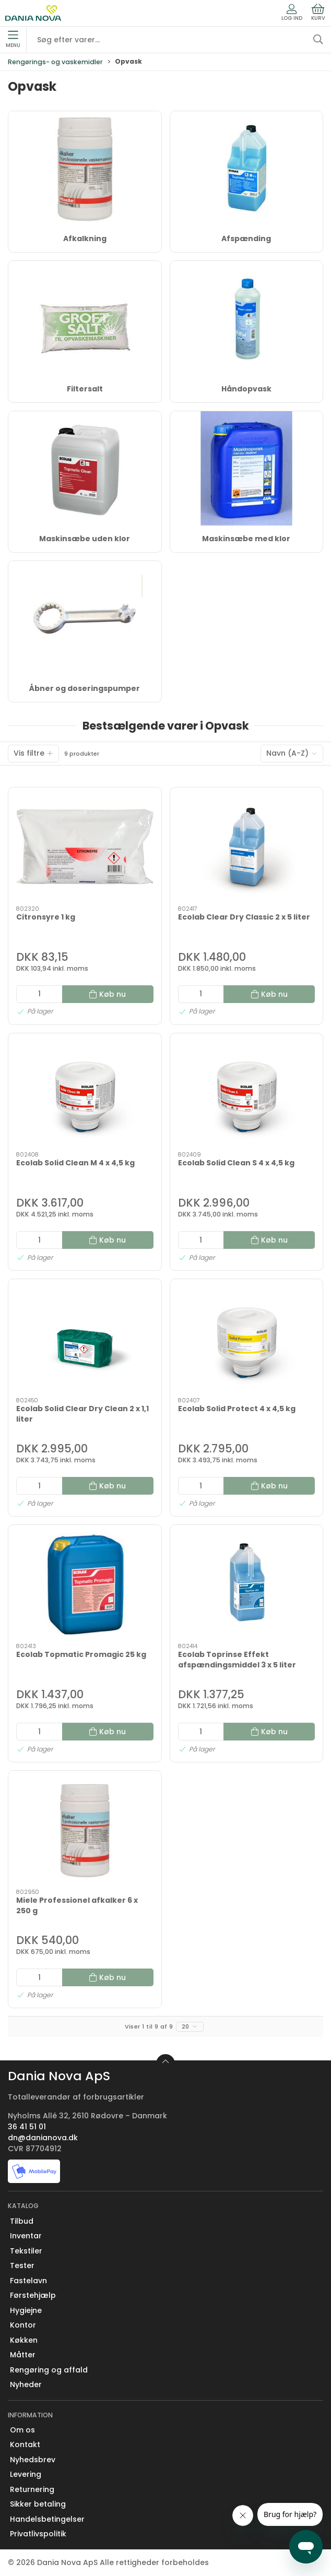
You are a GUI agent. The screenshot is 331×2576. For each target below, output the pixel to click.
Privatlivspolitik (38, 2534)
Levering (25, 2474)
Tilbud (21, 2221)
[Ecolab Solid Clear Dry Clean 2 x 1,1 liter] (84, 1338)
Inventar (26, 2236)
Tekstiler (26, 2251)
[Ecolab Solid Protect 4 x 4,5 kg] (246, 1338)
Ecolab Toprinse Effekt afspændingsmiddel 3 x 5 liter (237, 1659)
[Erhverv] (33, 13)
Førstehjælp (33, 2295)
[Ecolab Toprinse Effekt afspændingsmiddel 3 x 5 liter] (246, 1584)
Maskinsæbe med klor (246, 538)
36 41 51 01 (27, 2126)
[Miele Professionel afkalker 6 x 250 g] (84, 1830)
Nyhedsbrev (32, 2459)
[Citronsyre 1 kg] (84, 846)
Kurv (318, 12)
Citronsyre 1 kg (45, 917)
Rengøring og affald (49, 2370)
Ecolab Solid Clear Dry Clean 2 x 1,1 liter (82, 1413)
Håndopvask (246, 389)
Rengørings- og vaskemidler (55, 61)
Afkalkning (85, 238)
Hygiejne (26, 2310)
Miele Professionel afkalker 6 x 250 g (77, 1905)
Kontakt (25, 2444)
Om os (22, 2430)
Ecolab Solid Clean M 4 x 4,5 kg (75, 1163)
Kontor (23, 2325)
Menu (13, 40)
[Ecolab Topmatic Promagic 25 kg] (84, 1584)
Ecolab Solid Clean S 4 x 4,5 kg (236, 1163)
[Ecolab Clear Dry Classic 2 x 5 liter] (246, 846)
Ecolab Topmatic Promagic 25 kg (81, 1654)
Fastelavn (28, 2280)
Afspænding (246, 238)
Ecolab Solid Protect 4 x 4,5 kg (236, 1408)
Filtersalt (85, 389)
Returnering (32, 2489)
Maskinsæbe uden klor (84, 538)
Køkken (24, 2340)
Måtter (23, 2355)
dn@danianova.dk (43, 2137)
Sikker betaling (38, 2504)
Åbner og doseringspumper (84, 688)
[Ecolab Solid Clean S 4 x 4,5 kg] (246, 1092)
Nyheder (26, 2384)
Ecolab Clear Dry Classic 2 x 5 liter (244, 917)
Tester (22, 2265)
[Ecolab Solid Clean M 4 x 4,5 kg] (84, 1092)
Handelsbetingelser (47, 2519)
